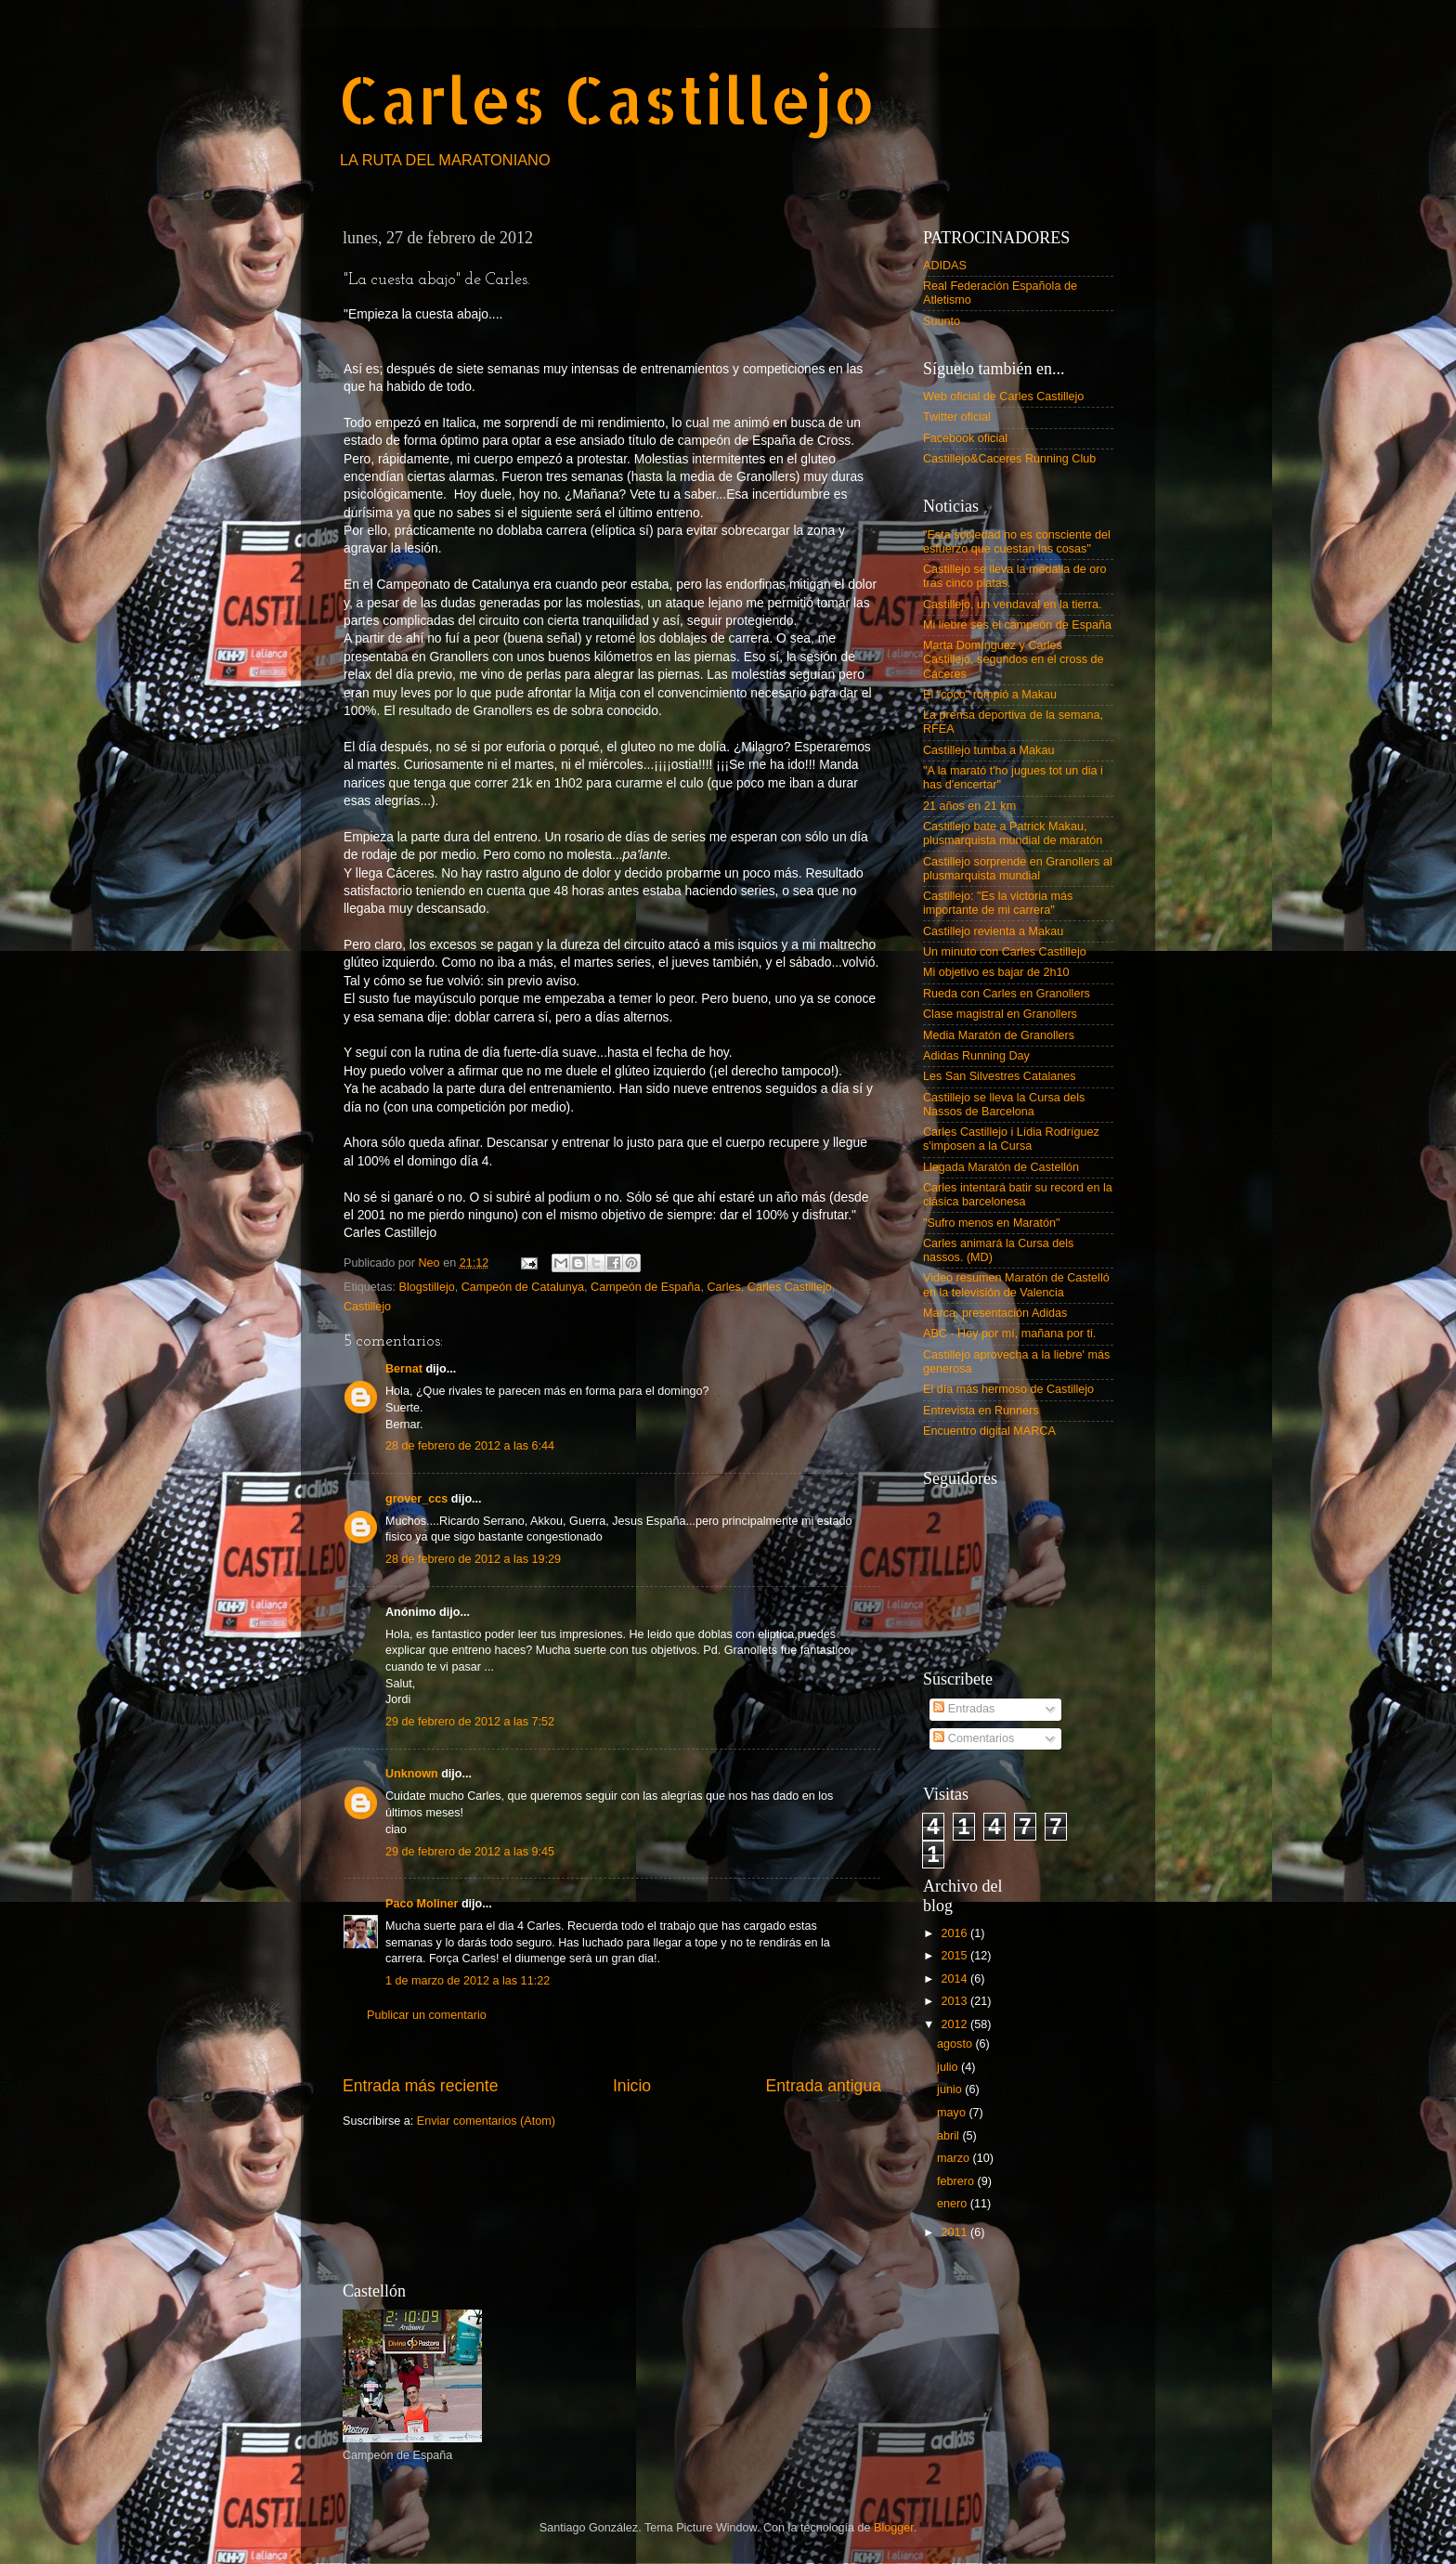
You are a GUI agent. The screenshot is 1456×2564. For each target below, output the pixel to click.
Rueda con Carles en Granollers (1006, 993)
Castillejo (367, 1306)
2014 (955, 1978)
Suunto (941, 321)
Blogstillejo (427, 1287)
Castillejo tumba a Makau (988, 750)
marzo (955, 2158)
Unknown (411, 1773)
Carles (723, 1287)
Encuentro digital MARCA (989, 1431)
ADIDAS (945, 265)
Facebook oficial (965, 438)
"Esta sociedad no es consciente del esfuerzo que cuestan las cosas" (1017, 541)
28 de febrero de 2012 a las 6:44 (469, 1445)
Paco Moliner (421, 1903)
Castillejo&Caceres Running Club (1009, 458)
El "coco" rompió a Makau (990, 694)
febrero (957, 2181)
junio (951, 2089)
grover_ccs (416, 1498)
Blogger (894, 2527)
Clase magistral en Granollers (1000, 1014)
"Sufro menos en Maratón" (991, 1223)
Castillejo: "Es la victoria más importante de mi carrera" (997, 903)
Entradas (963, 1708)
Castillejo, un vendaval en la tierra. (1012, 604)
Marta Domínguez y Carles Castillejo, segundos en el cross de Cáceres (1013, 659)
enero (953, 2203)
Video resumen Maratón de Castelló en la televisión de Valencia (1016, 1284)
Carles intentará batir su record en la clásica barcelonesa (1017, 1194)
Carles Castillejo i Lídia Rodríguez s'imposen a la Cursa (1011, 1139)
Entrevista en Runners (981, 1410)
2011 (955, 2232)
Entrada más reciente (421, 2085)
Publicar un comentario (427, 2015)
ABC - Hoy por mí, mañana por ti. (1009, 1333)
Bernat (403, 1368)
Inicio (632, 2085)
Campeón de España (645, 1287)
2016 (955, 1933)
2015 (955, 1955)
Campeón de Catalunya (523, 1287)
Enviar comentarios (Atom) (486, 2121)
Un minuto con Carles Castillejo (1004, 951)
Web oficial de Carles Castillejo (1003, 396)
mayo (952, 2112)
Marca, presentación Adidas (995, 1313)
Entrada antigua (823, 2085)
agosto (956, 2043)
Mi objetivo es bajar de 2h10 (996, 972)
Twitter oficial (957, 416)
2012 (955, 2024)
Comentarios (973, 1738)
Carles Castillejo (607, 99)
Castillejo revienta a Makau (993, 931)
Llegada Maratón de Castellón (1001, 1167)
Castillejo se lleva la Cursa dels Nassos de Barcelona (1004, 1104)
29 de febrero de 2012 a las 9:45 (469, 1851)
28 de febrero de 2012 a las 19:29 (473, 1559)
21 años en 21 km (969, 806)
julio (949, 2067)
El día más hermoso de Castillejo (1008, 1389)
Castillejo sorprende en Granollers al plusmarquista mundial (1017, 868)
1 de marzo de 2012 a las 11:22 (467, 1980)
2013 (955, 2001)
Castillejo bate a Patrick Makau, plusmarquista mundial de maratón (1012, 833)
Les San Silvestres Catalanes (999, 1076)
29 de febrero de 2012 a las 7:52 (469, 1721)
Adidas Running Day (976, 1055)
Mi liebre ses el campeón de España (1017, 624)
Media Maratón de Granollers (998, 1035)
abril (949, 2135)
